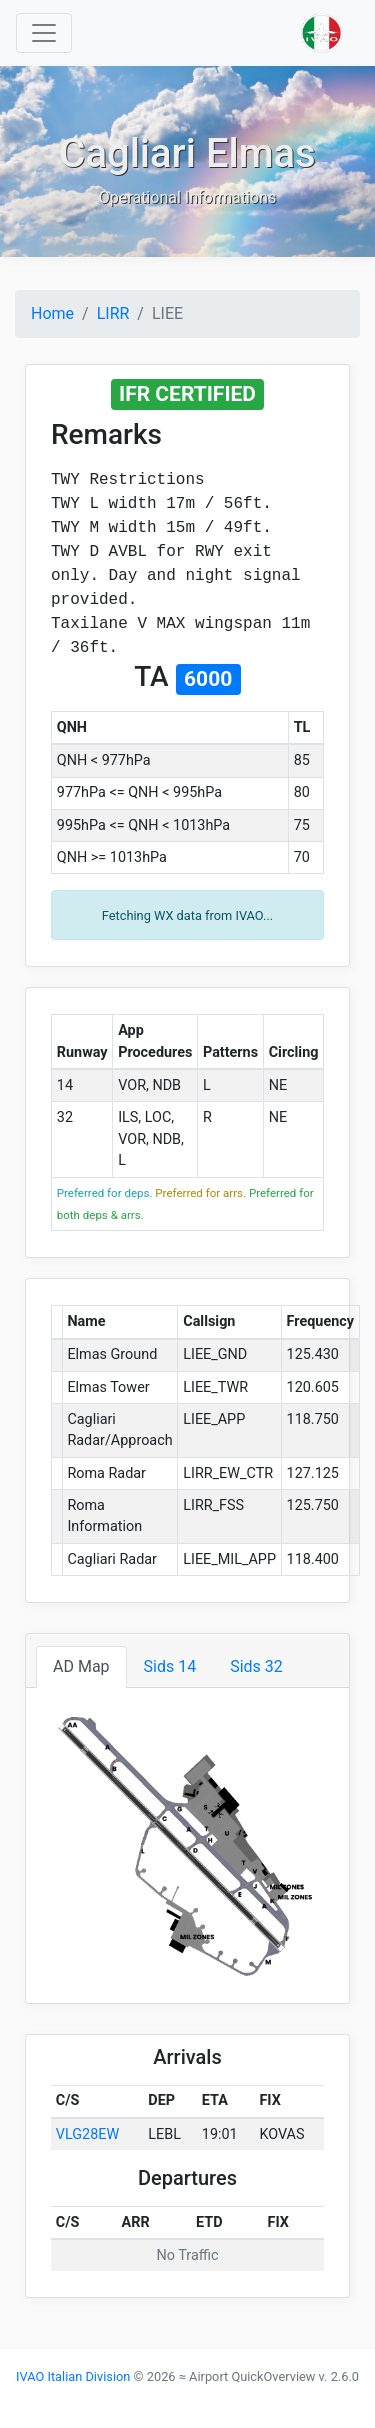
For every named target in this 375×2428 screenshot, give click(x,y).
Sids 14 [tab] (170, 1666)
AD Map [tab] (81, 1666)
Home (52, 313)
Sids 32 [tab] (256, 1666)
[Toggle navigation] (44, 33)
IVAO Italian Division (73, 2376)
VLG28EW (87, 2134)
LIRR (113, 313)
